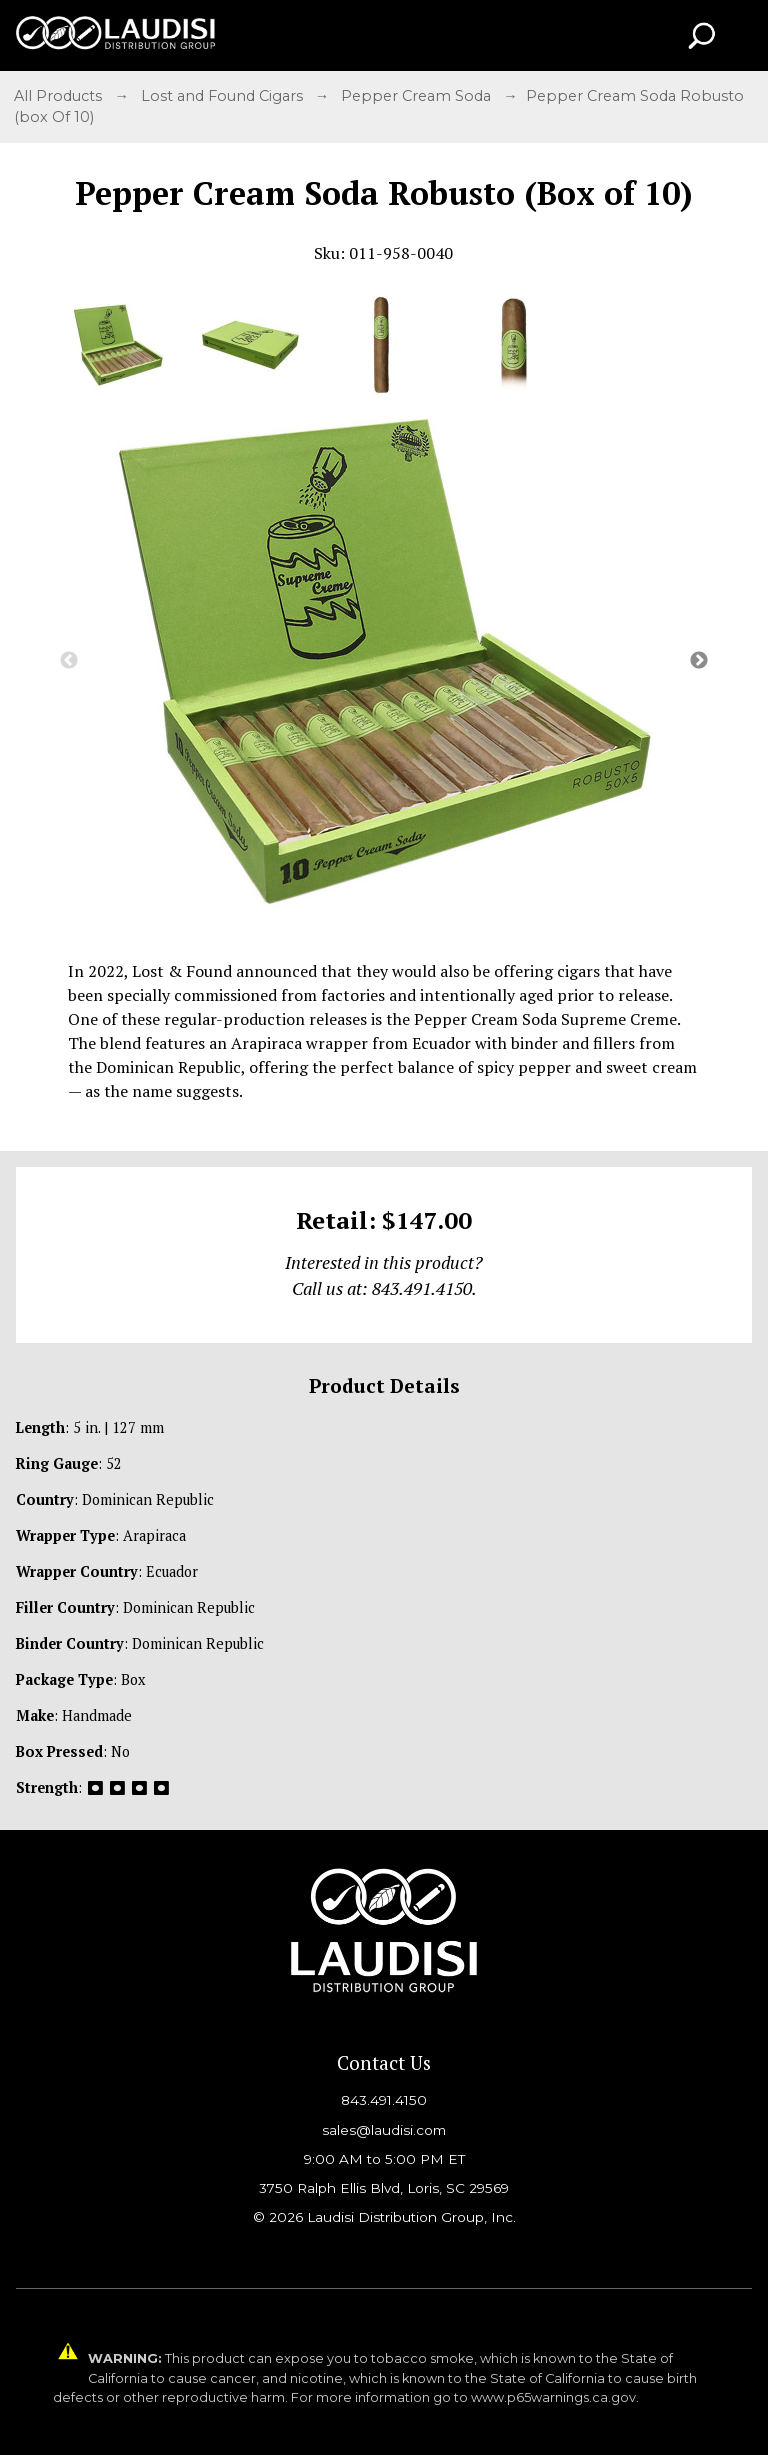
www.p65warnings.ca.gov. (555, 2397)
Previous (69, 661)
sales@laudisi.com (384, 2130)
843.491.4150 (384, 2100)
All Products (60, 96)
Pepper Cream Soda (418, 96)
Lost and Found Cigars (224, 96)
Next (699, 661)
